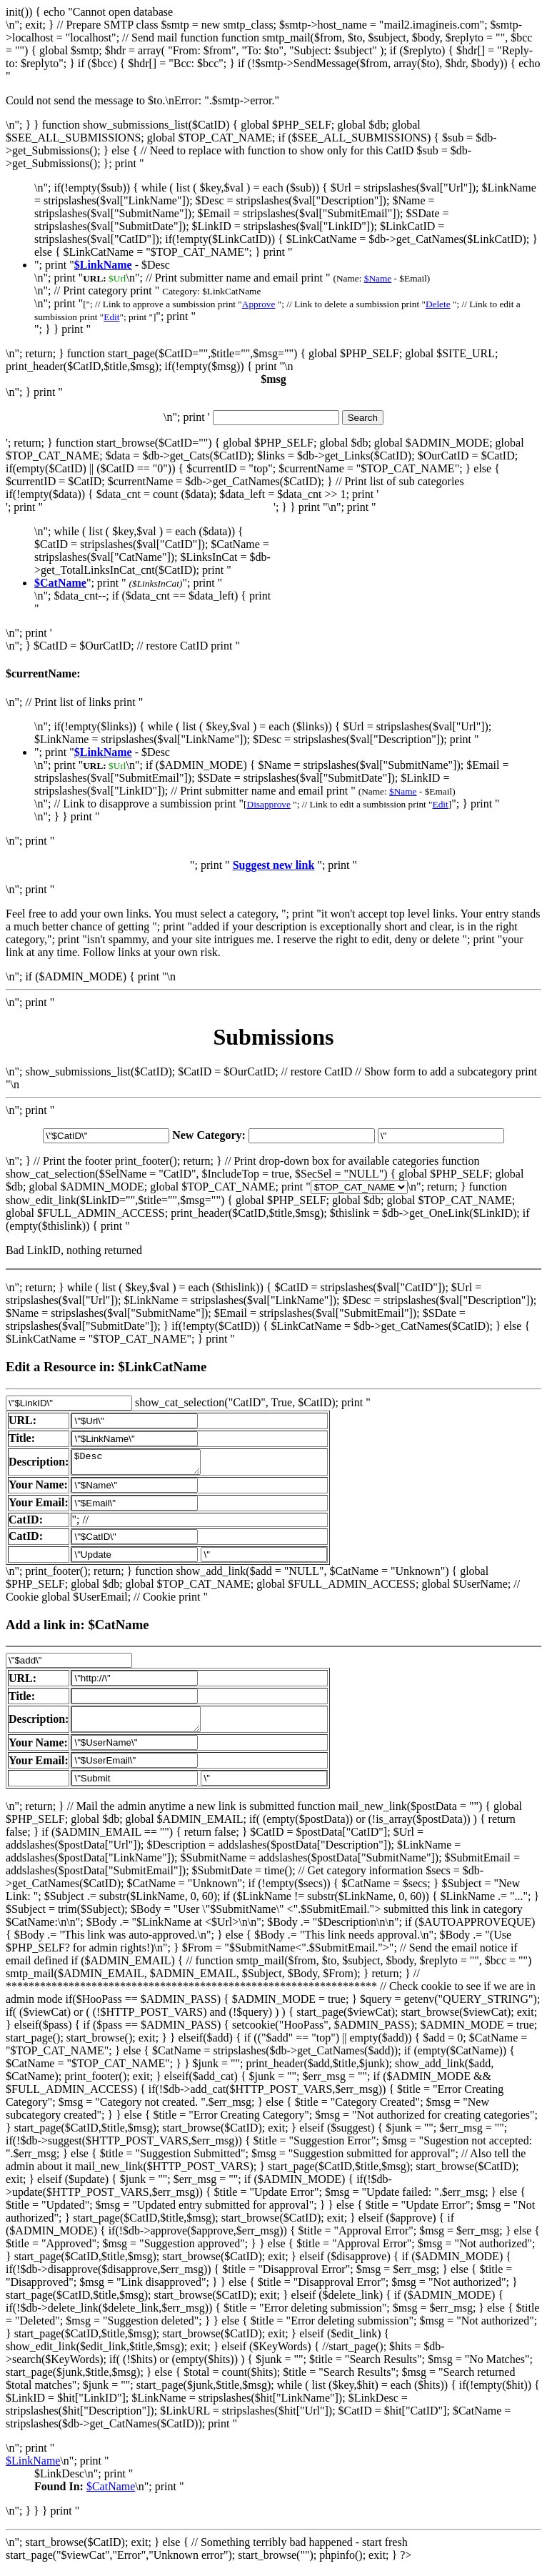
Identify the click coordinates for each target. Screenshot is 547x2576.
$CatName (110, 2495)
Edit (111, 317)
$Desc (143, 1464)
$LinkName (33, 2469)
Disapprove (269, 804)
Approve (259, 304)
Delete (438, 304)
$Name (378, 278)
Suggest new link (274, 865)
